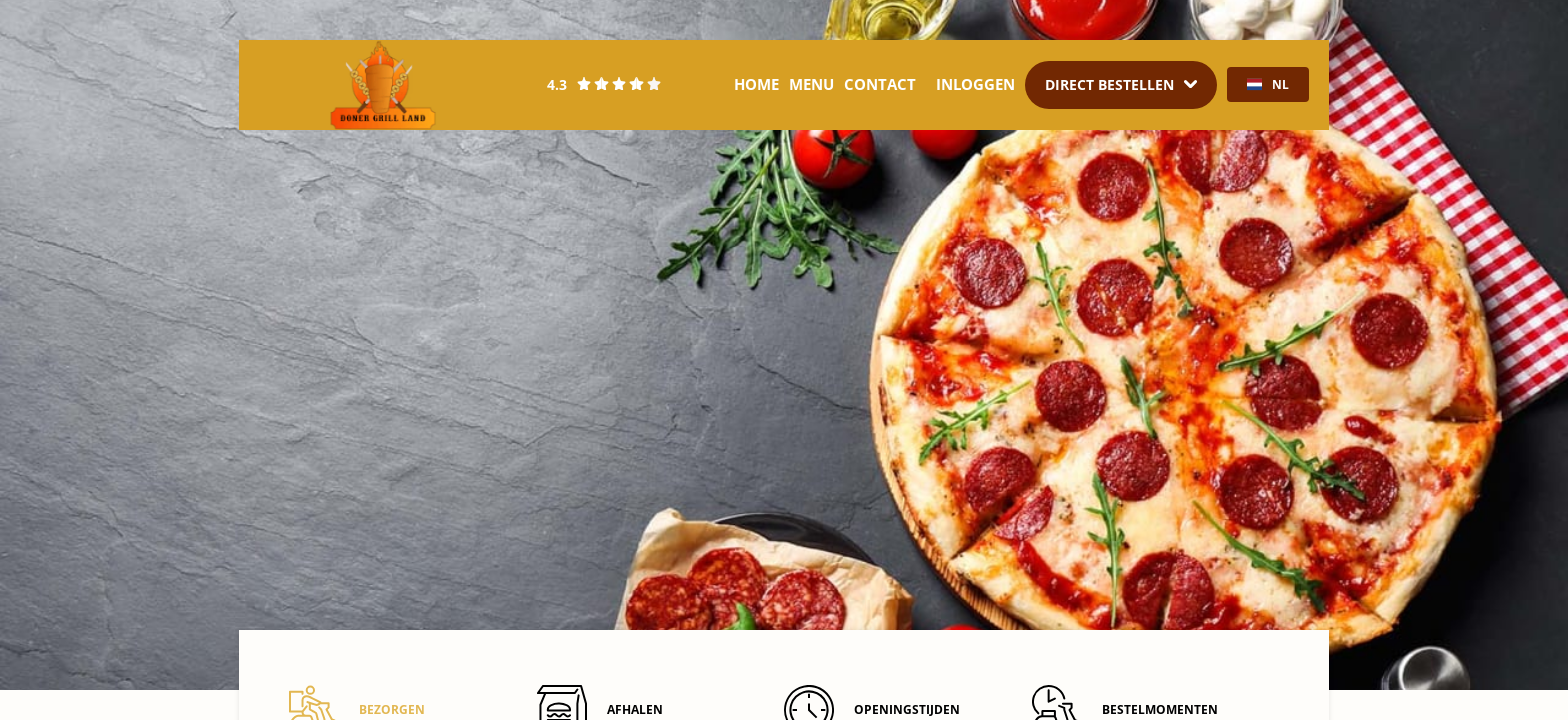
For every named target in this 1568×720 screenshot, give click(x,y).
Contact (880, 84)
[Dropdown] (1121, 85)
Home (756, 84)
